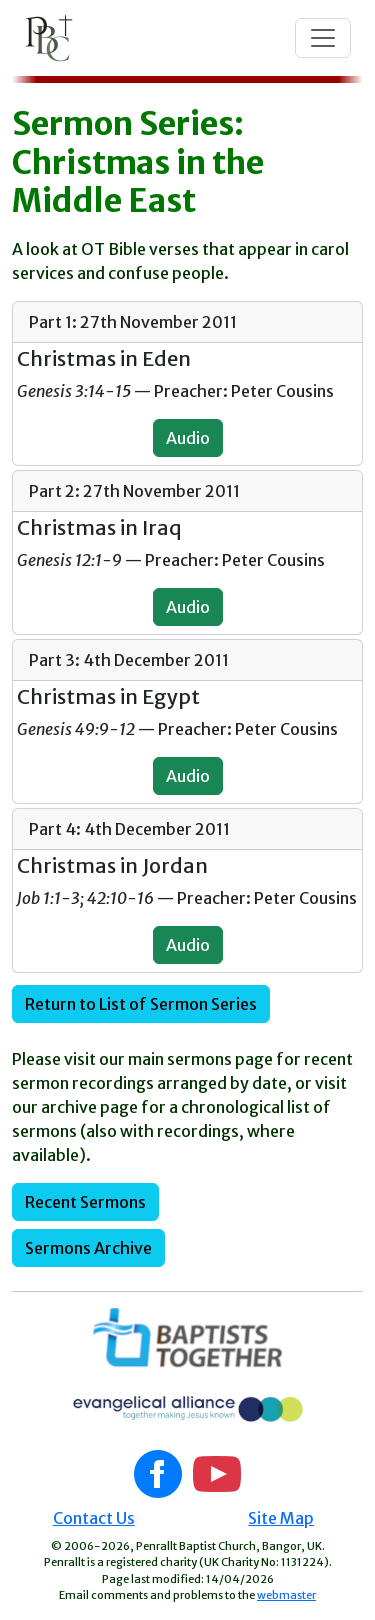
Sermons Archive (88, 1248)
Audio (188, 438)
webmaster (286, 1595)
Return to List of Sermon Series (141, 1004)
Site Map (281, 1518)
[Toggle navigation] (323, 38)
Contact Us (94, 1518)
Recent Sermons (85, 1202)
